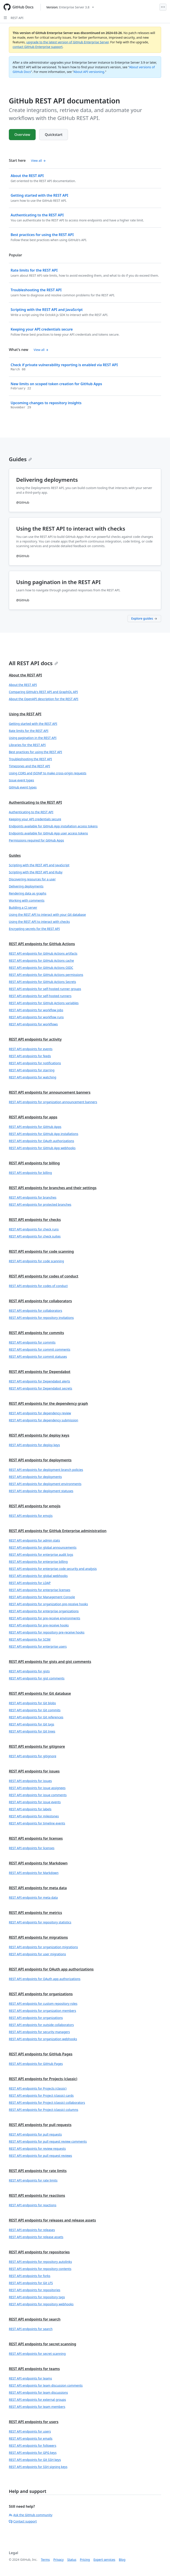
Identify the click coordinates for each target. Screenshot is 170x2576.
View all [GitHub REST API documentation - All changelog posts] (41, 350)
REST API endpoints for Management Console (42, 1597)
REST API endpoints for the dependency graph (48, 1403)
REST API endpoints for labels (30, 1809)
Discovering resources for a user (32, 879)
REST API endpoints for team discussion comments (46, 2385)
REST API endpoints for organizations (41, 1993)
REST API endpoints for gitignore (37, 1746)
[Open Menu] (162, 7)
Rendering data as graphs (27, 893)
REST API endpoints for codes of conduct (43, 1276)
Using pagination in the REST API (32, 738)
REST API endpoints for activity (35, 1039)
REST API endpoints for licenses (36, 1838)
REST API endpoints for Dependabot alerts (39, 1381)
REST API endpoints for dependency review (40, 1413)
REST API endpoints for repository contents (40, 2269)
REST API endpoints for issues (34, 1771)
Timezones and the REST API (29, 766)
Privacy (58, 2559)
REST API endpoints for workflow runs (36, 1017)
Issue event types (21, 780)
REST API (17, 18)
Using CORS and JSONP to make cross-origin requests (47, 773)
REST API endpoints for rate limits (38, 2170)
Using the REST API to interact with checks (39, 922)
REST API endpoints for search (34, 2319)
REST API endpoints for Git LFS (31, 2283)
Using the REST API (25, 714)
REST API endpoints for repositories (39, 2252)
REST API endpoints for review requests (37, 2148)
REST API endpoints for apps (33, 1117)
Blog (122, 2559)
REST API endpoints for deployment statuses (41, 1491)
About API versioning (88, 72)
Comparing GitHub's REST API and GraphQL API (43, 692)
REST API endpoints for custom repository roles (43, 2003)
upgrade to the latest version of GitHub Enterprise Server (67, 42)
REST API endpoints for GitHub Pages (40, 2054)
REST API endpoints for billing (34, 1163)
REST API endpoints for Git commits (34, 1710)
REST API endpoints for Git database (40, 1693)
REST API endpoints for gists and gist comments (50, 1661)
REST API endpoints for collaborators (40, 1300)
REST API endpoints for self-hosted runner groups (45, 989)
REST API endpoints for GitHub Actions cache (41, 960)
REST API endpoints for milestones (34, 1816)
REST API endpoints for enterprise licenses (39, 1590)
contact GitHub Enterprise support (38, 47)
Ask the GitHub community (30, 2515)
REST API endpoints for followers (32, 2445)
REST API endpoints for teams (34, 2368)
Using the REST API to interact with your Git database (47, 914)
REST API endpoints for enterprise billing (38, 1561)
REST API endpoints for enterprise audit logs (41, 1554)
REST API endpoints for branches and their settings (53, 1187)
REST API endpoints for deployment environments (45, 1484)
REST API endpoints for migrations (38, 1937)
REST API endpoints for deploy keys (39, 1435)
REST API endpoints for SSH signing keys (38, 2467)
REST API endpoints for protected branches (40, 1204)
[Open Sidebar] (5, 17)
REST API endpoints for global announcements (42, 1547)
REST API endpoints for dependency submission (43, 1420)
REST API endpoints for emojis (34, 1506)
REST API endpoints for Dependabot (39, 1371)
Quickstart (53, 134)
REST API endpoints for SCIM (29, 1639)
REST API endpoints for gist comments (36, 1678)
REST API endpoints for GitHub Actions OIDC (41, 967)
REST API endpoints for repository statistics (40, 1922)
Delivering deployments (26, 886)
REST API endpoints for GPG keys (32, 2452)
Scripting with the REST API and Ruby (35, 872)
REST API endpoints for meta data (38, 1887)
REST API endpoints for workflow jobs (36, 1010)
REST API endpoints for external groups (37, 2399)
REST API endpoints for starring (31, 1070)
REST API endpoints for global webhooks (38, 1576)
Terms (45, 2559)
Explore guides (144, 618)
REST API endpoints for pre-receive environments (44, 1618)
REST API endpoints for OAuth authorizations (41, 1141)
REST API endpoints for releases (32, 2230)
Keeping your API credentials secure (35, 819)
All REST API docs (33, 663)
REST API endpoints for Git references (36, 1717)
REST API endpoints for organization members (42, 2011)
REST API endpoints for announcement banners (50, 1092)
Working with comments (26, 900)
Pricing (85, 2559)
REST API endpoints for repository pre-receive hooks (46, 1632)
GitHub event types (23, 787)
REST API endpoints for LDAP (30, 1583)
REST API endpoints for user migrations (37, 1954)
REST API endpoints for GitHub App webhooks (42, 1148)
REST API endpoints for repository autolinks (40, 2262)
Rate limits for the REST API (28, 731)
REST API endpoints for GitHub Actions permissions (46, 975)
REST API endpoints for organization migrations (43, 1947)
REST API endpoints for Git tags (31, 1724)
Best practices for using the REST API (35, 752)
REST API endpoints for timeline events (37, 1823)
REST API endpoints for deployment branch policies (46, 1470)
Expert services (104, 2559)
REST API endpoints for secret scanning (42, 2344)
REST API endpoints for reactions (37, 2195)
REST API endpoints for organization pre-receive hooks (48, 1604)
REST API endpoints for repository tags (37, 2297)
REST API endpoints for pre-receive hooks (39, 1625)
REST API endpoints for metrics (35, 1912)
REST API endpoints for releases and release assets (52, 2220)
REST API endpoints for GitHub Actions (42, 943)
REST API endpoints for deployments (40, 1460)
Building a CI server (23, 907)
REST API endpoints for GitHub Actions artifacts (43, 953)
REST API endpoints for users (33, 2421)
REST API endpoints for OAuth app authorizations (51, 1969)
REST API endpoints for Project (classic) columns (43, 2110)
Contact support (23, 2521)
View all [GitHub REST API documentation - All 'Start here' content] (38, 160)
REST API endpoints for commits (36, 1332)
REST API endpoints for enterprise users (38, 1646)
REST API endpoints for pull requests (40, 2124)
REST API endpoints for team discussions (38, 2392)
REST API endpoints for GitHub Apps (35, 1127)
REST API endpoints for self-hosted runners (40, 996)
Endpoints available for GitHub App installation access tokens (53, 826)
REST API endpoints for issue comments (38, 1795)
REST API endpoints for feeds (30, 1056)
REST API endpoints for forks (29, 2276)
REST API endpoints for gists (29, 1671)
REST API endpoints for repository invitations (41, 1318)
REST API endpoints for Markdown (38, 1863)
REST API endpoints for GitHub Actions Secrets (42, 982)
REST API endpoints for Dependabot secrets (40, 1388)
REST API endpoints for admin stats (34, 1540)
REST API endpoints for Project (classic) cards (41, 2095)
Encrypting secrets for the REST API (34, 929)
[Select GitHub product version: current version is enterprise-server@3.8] (70, 7)
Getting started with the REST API (33, 724)
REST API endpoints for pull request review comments (48, 2141)
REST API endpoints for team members (37, 2407)
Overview (22, 134)
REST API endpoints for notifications (35, 1063)
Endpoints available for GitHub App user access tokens (48, 833)
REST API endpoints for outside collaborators (41, 2025)
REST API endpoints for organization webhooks (43, 2039)
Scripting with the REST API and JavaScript (39, 865)
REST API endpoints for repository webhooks (41, 2304)
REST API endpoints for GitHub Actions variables (44, 1003)
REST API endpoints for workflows (33, 1024)
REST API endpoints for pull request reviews (40, 2155)
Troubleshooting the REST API (30, 759)
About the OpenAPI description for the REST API (43, 699)
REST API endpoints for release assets (36, 2237)
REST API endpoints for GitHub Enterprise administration (57, 1530)
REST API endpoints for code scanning (41, 1251)
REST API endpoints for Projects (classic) (43, 2078)
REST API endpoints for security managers (39, 2032)
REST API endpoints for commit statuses (38, 1356)
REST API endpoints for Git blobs (32, 1703)
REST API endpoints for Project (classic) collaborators (47, 2102)
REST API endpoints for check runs (34, 1229)
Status (71, 2559)
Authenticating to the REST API (35, 802)
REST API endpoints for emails (30, 2438)
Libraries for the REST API (27, 745)
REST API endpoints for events (30, 1049)
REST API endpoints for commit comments (39, 1349)
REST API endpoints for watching (32, 1077)
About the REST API (25, 675)
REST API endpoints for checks (35, 1219)
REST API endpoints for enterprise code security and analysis (53, 1569)
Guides (20, 459)
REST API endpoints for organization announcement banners (53, 1102)
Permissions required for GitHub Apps (36, 840)
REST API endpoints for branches (32, 1197)
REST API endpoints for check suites (35, 1236)
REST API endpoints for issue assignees (37, 1788)
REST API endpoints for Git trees (32, 1731)
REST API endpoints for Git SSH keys (35, 2460)
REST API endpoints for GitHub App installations (43, 1134)
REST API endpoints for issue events (35, 1802)
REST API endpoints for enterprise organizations (44, 1611)
